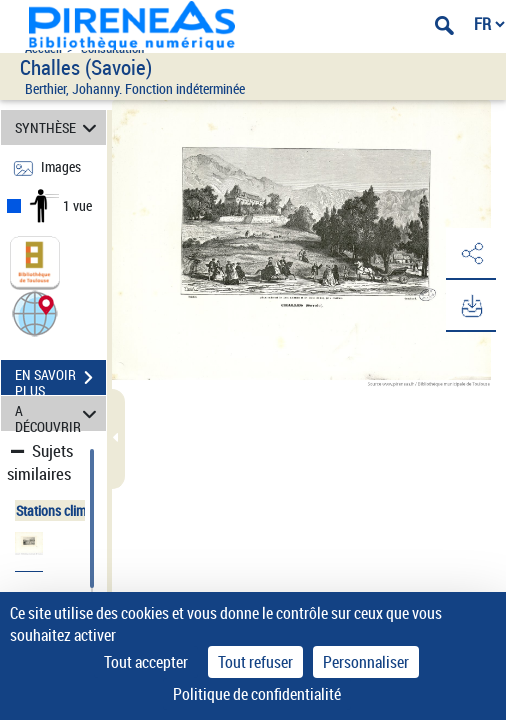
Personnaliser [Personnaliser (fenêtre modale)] (366, 662)
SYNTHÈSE (58, 127)
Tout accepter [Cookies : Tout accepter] (146, 662)
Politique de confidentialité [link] (257, 694)
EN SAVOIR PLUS (60, 380)
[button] (35, 312)
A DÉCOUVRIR (58, 413)
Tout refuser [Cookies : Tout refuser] (255, 662)
